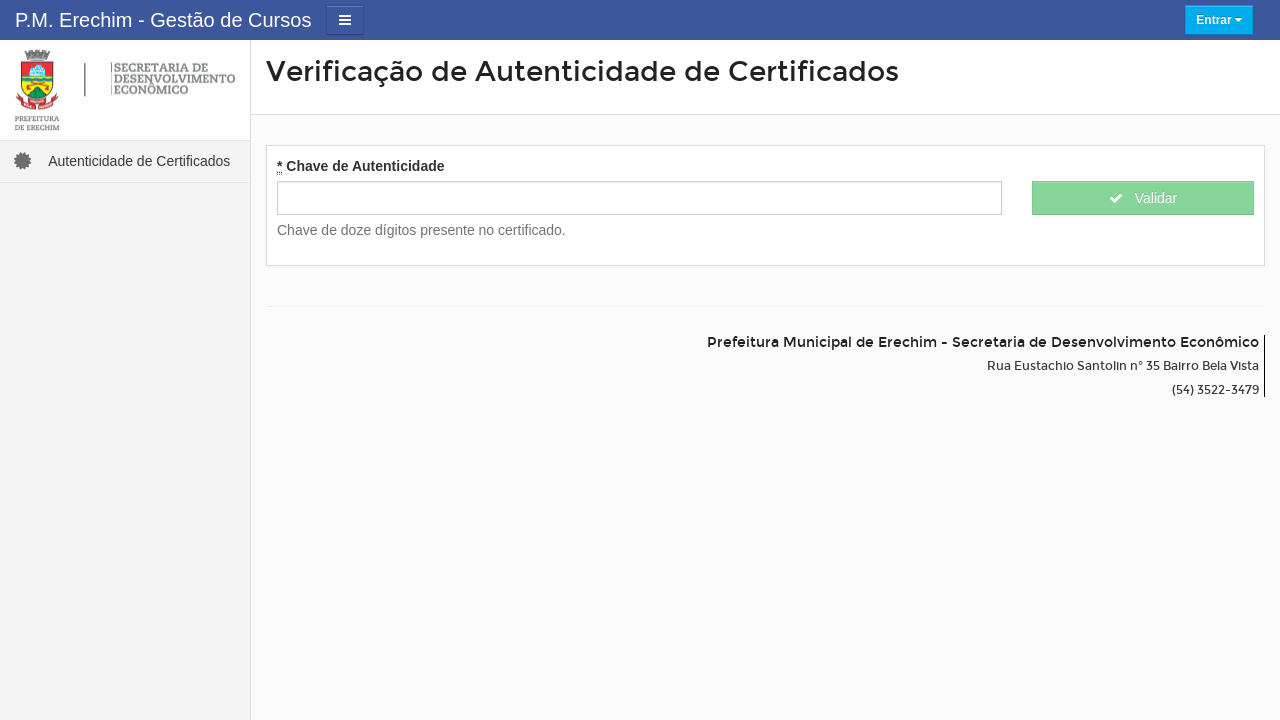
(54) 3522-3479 (1215, 390)
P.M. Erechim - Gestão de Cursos (163, 20)
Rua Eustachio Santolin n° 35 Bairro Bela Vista (1123, 366)
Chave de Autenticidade (361, 166)
